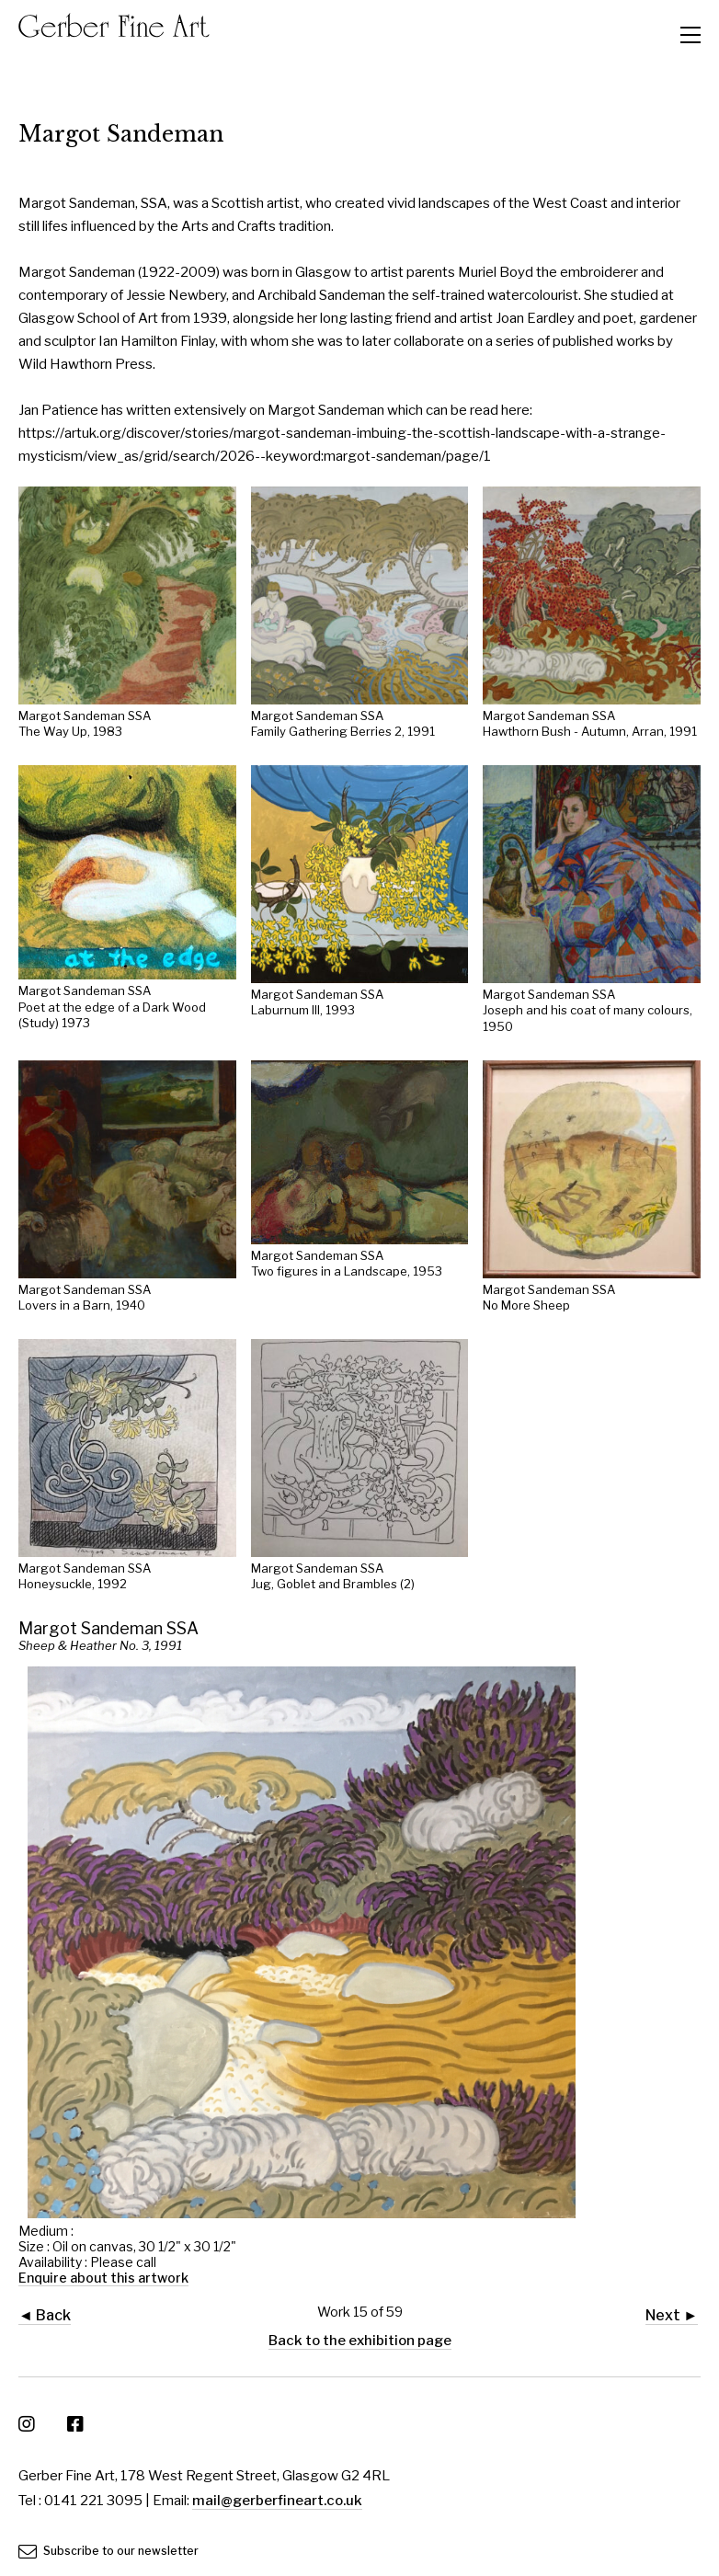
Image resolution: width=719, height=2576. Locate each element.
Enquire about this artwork (103, 2277)
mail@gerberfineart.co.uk (277, 2500)
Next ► (671, 2315)
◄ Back (44, 2315)
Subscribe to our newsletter (108, 2551)
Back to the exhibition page (359, 2340)
